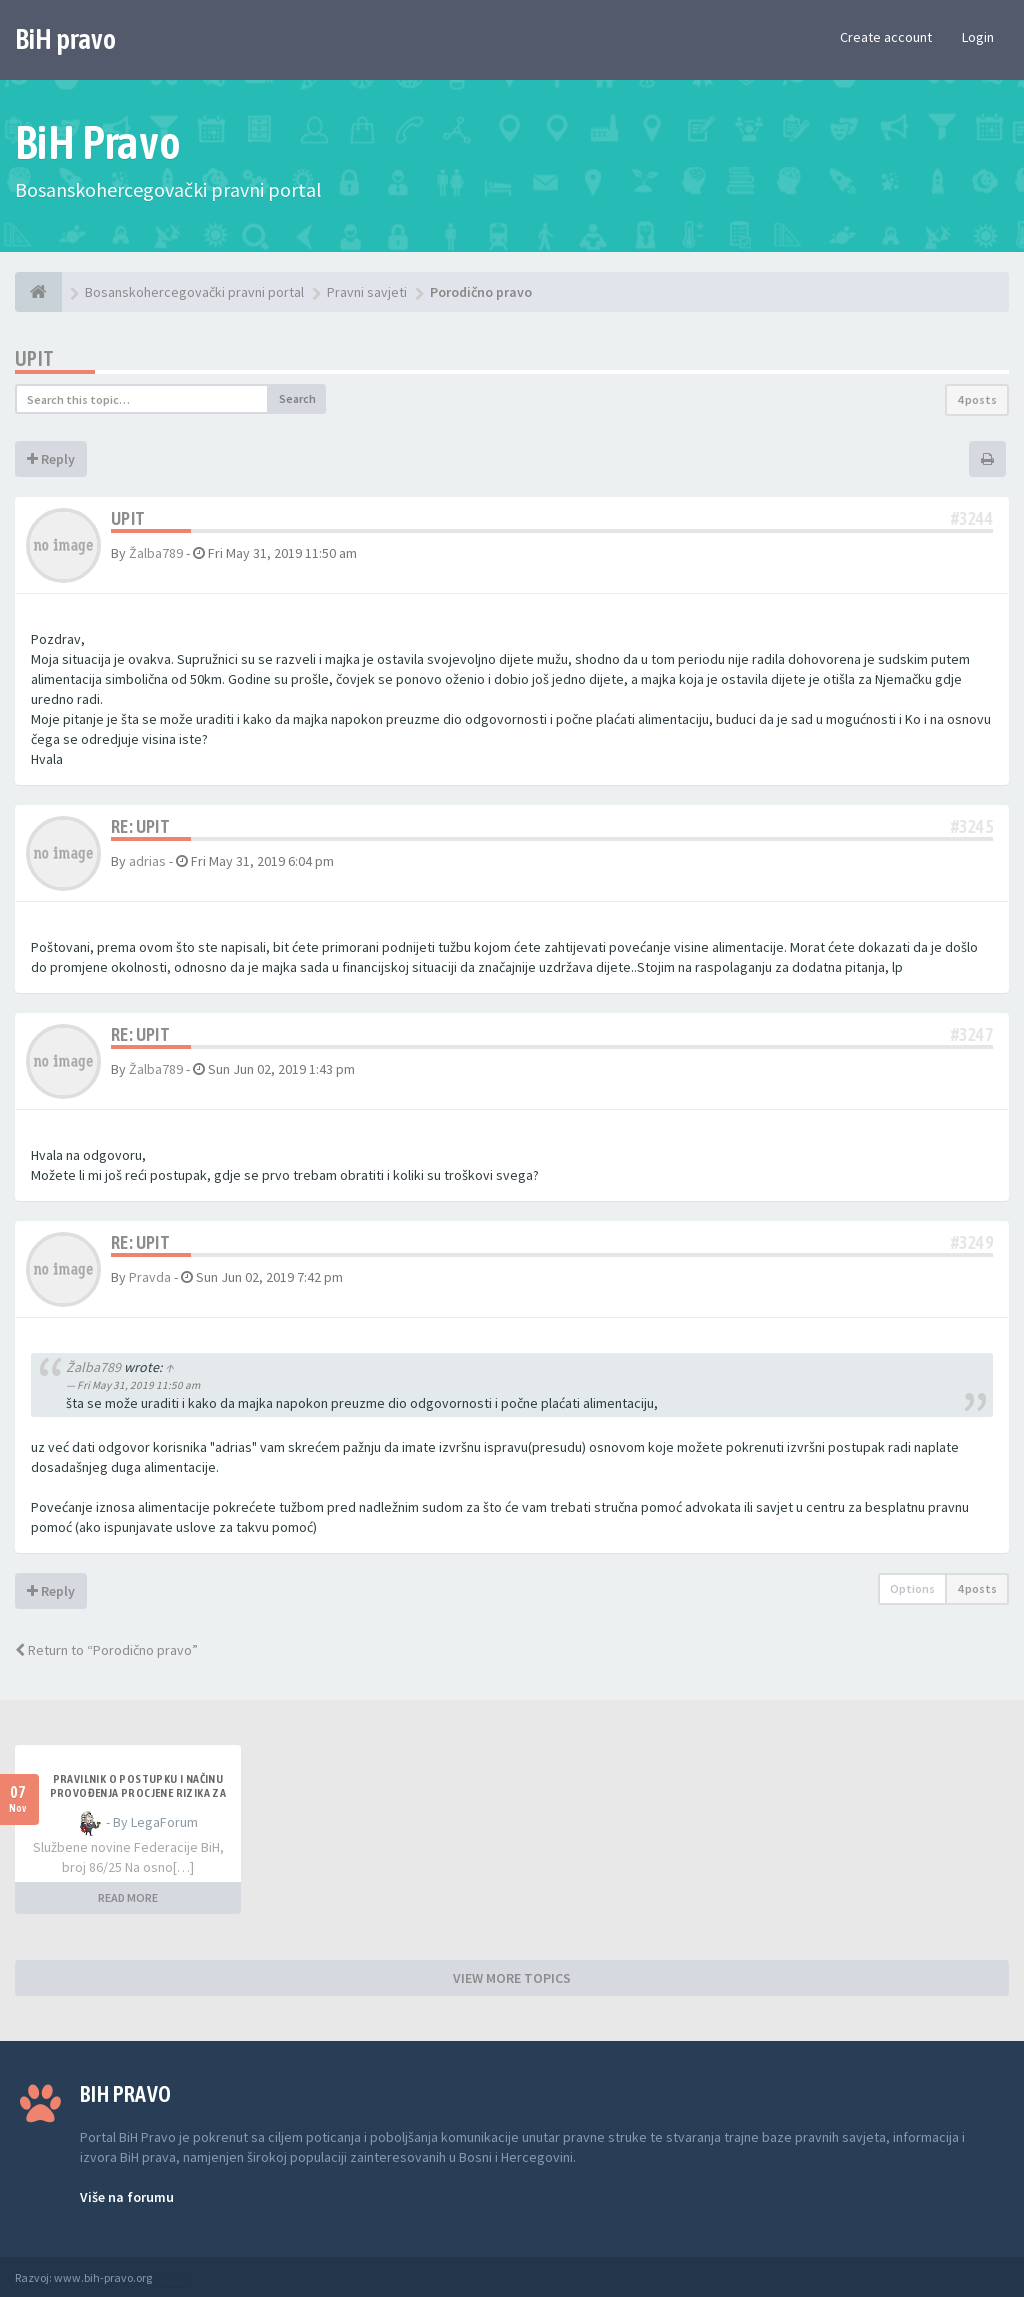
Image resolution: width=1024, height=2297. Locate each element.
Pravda (150, 1277)
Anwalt (172, 2277)
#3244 (972, 518)
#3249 (972, 1242)
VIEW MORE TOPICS (512, 1978)
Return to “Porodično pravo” (106, 1650)
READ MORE (128, 1897)
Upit (35, 358)
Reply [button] (51, 459)
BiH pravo (65, 39)
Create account (886, 37)
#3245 (972, 826)
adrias (147, 861)
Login (978, 37)
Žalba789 (156, 553)
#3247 (972, 1034)
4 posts (977, 399)
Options (912, 1588)
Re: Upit (140, 826)
